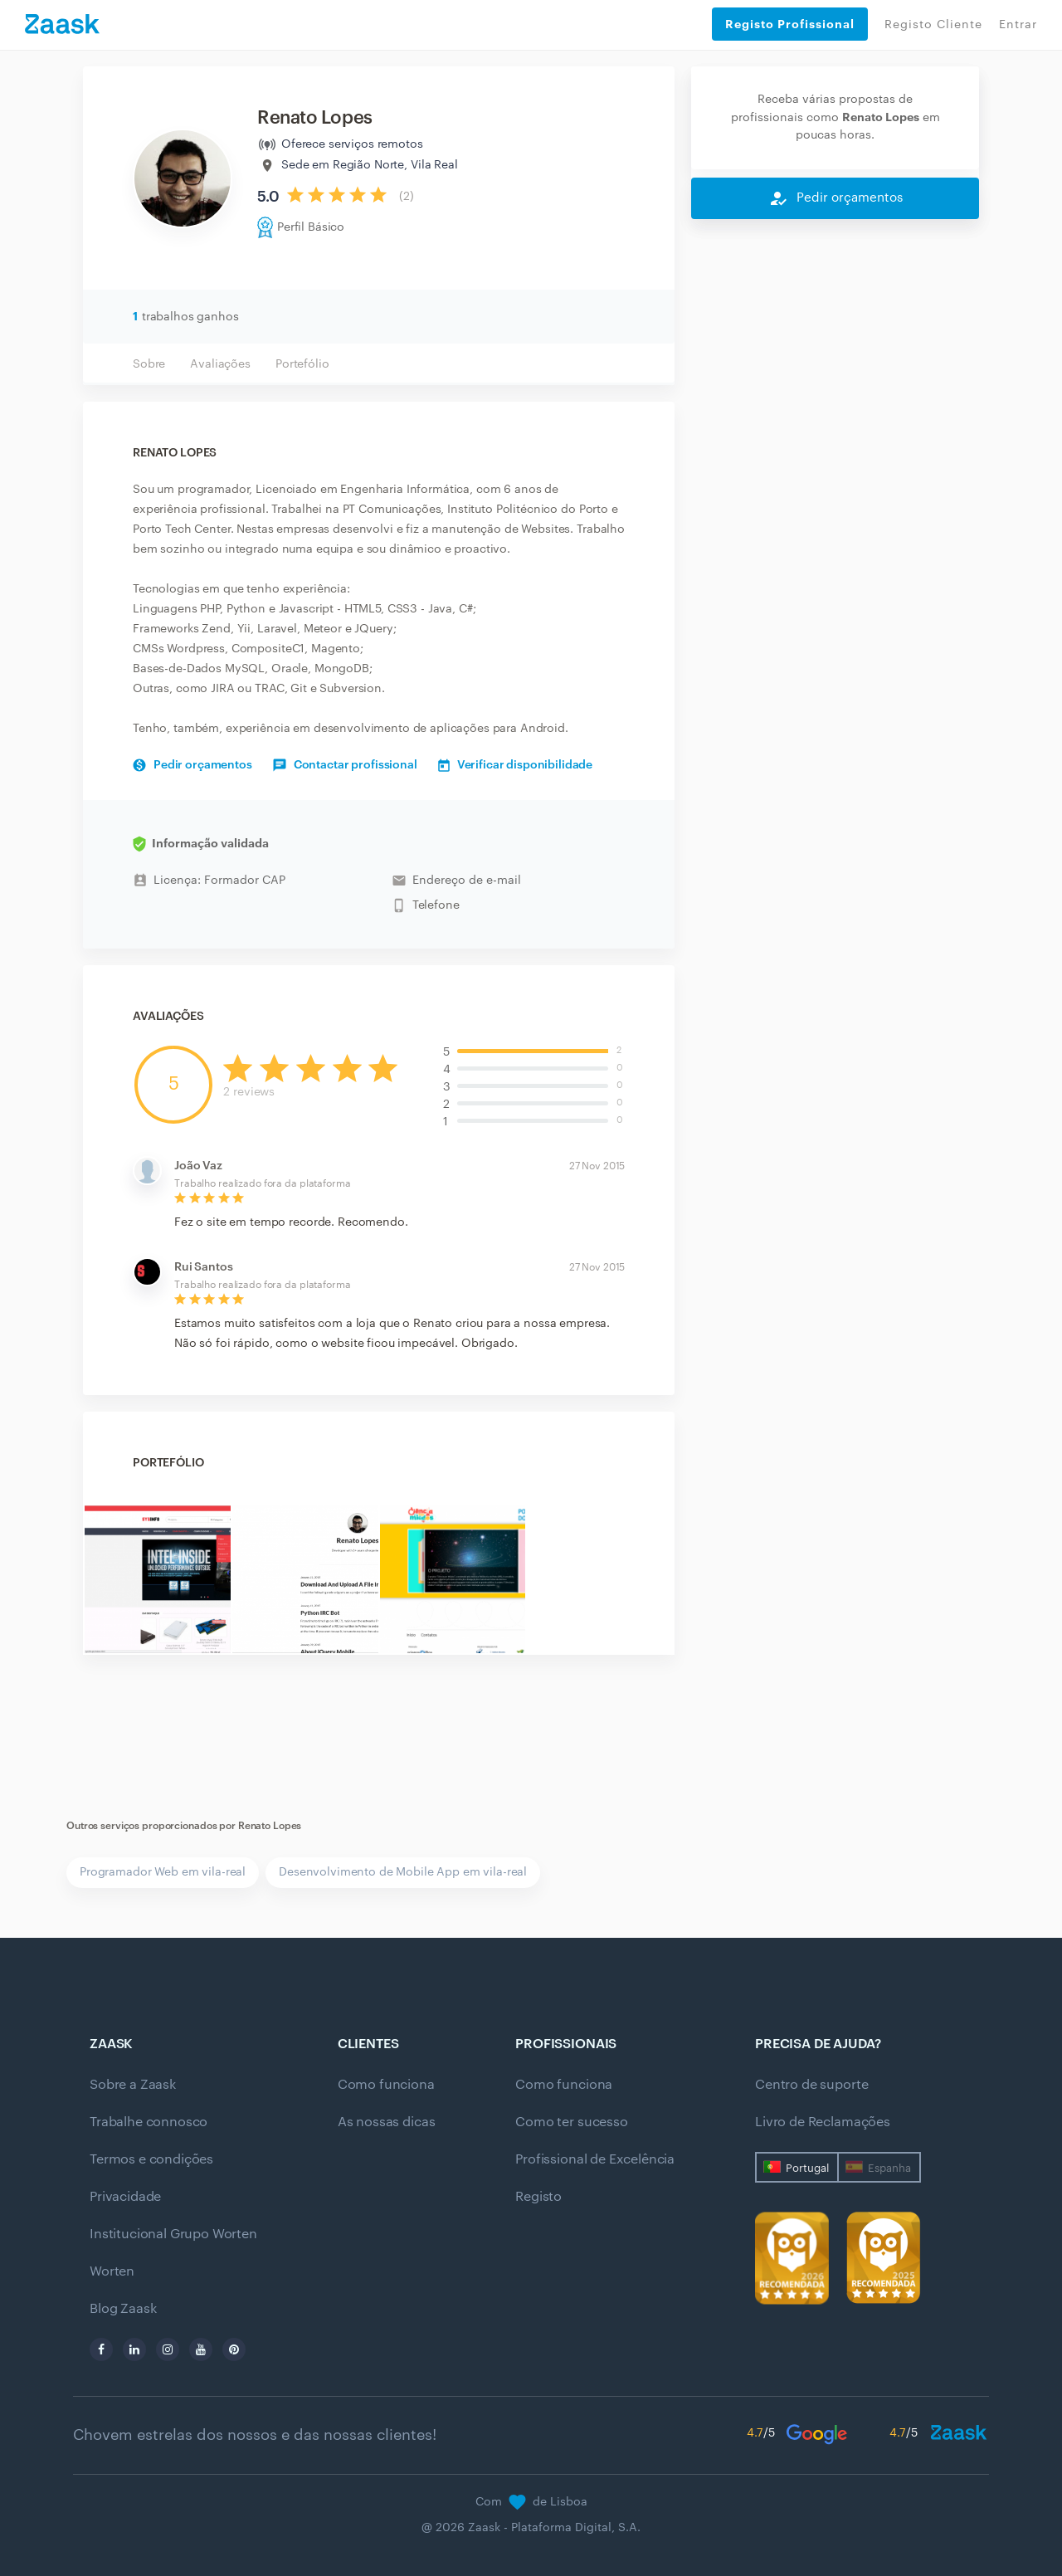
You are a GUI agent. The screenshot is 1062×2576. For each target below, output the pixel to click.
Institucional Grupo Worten (173, 2234)
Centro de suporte (811, 2084)
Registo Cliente (933, 25)
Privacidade (125, 2196)
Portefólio (302, 364)
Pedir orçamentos (192, 765)
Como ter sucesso (571, 2122)
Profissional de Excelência (595, 2159)
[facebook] (101, 2349)
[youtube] (200, 2349)
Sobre (149, 364)
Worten (112, 2271)
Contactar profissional (345, 765)
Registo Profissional (790, 24)
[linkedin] (134, 2349)
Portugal (807, 2168)
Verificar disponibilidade (515, 765)
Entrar (1018, 25)
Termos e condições (151, 2159)
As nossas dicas (387, 2122)
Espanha (889, 2168)
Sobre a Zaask (133, 2084)
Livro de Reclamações (822, 2122)
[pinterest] (234, 2349)
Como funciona (386, 2084)
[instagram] (167, 2349)
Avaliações (220, 364)
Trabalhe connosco (148, 2122)
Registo (538, 2196)
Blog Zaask (123, 2308)
